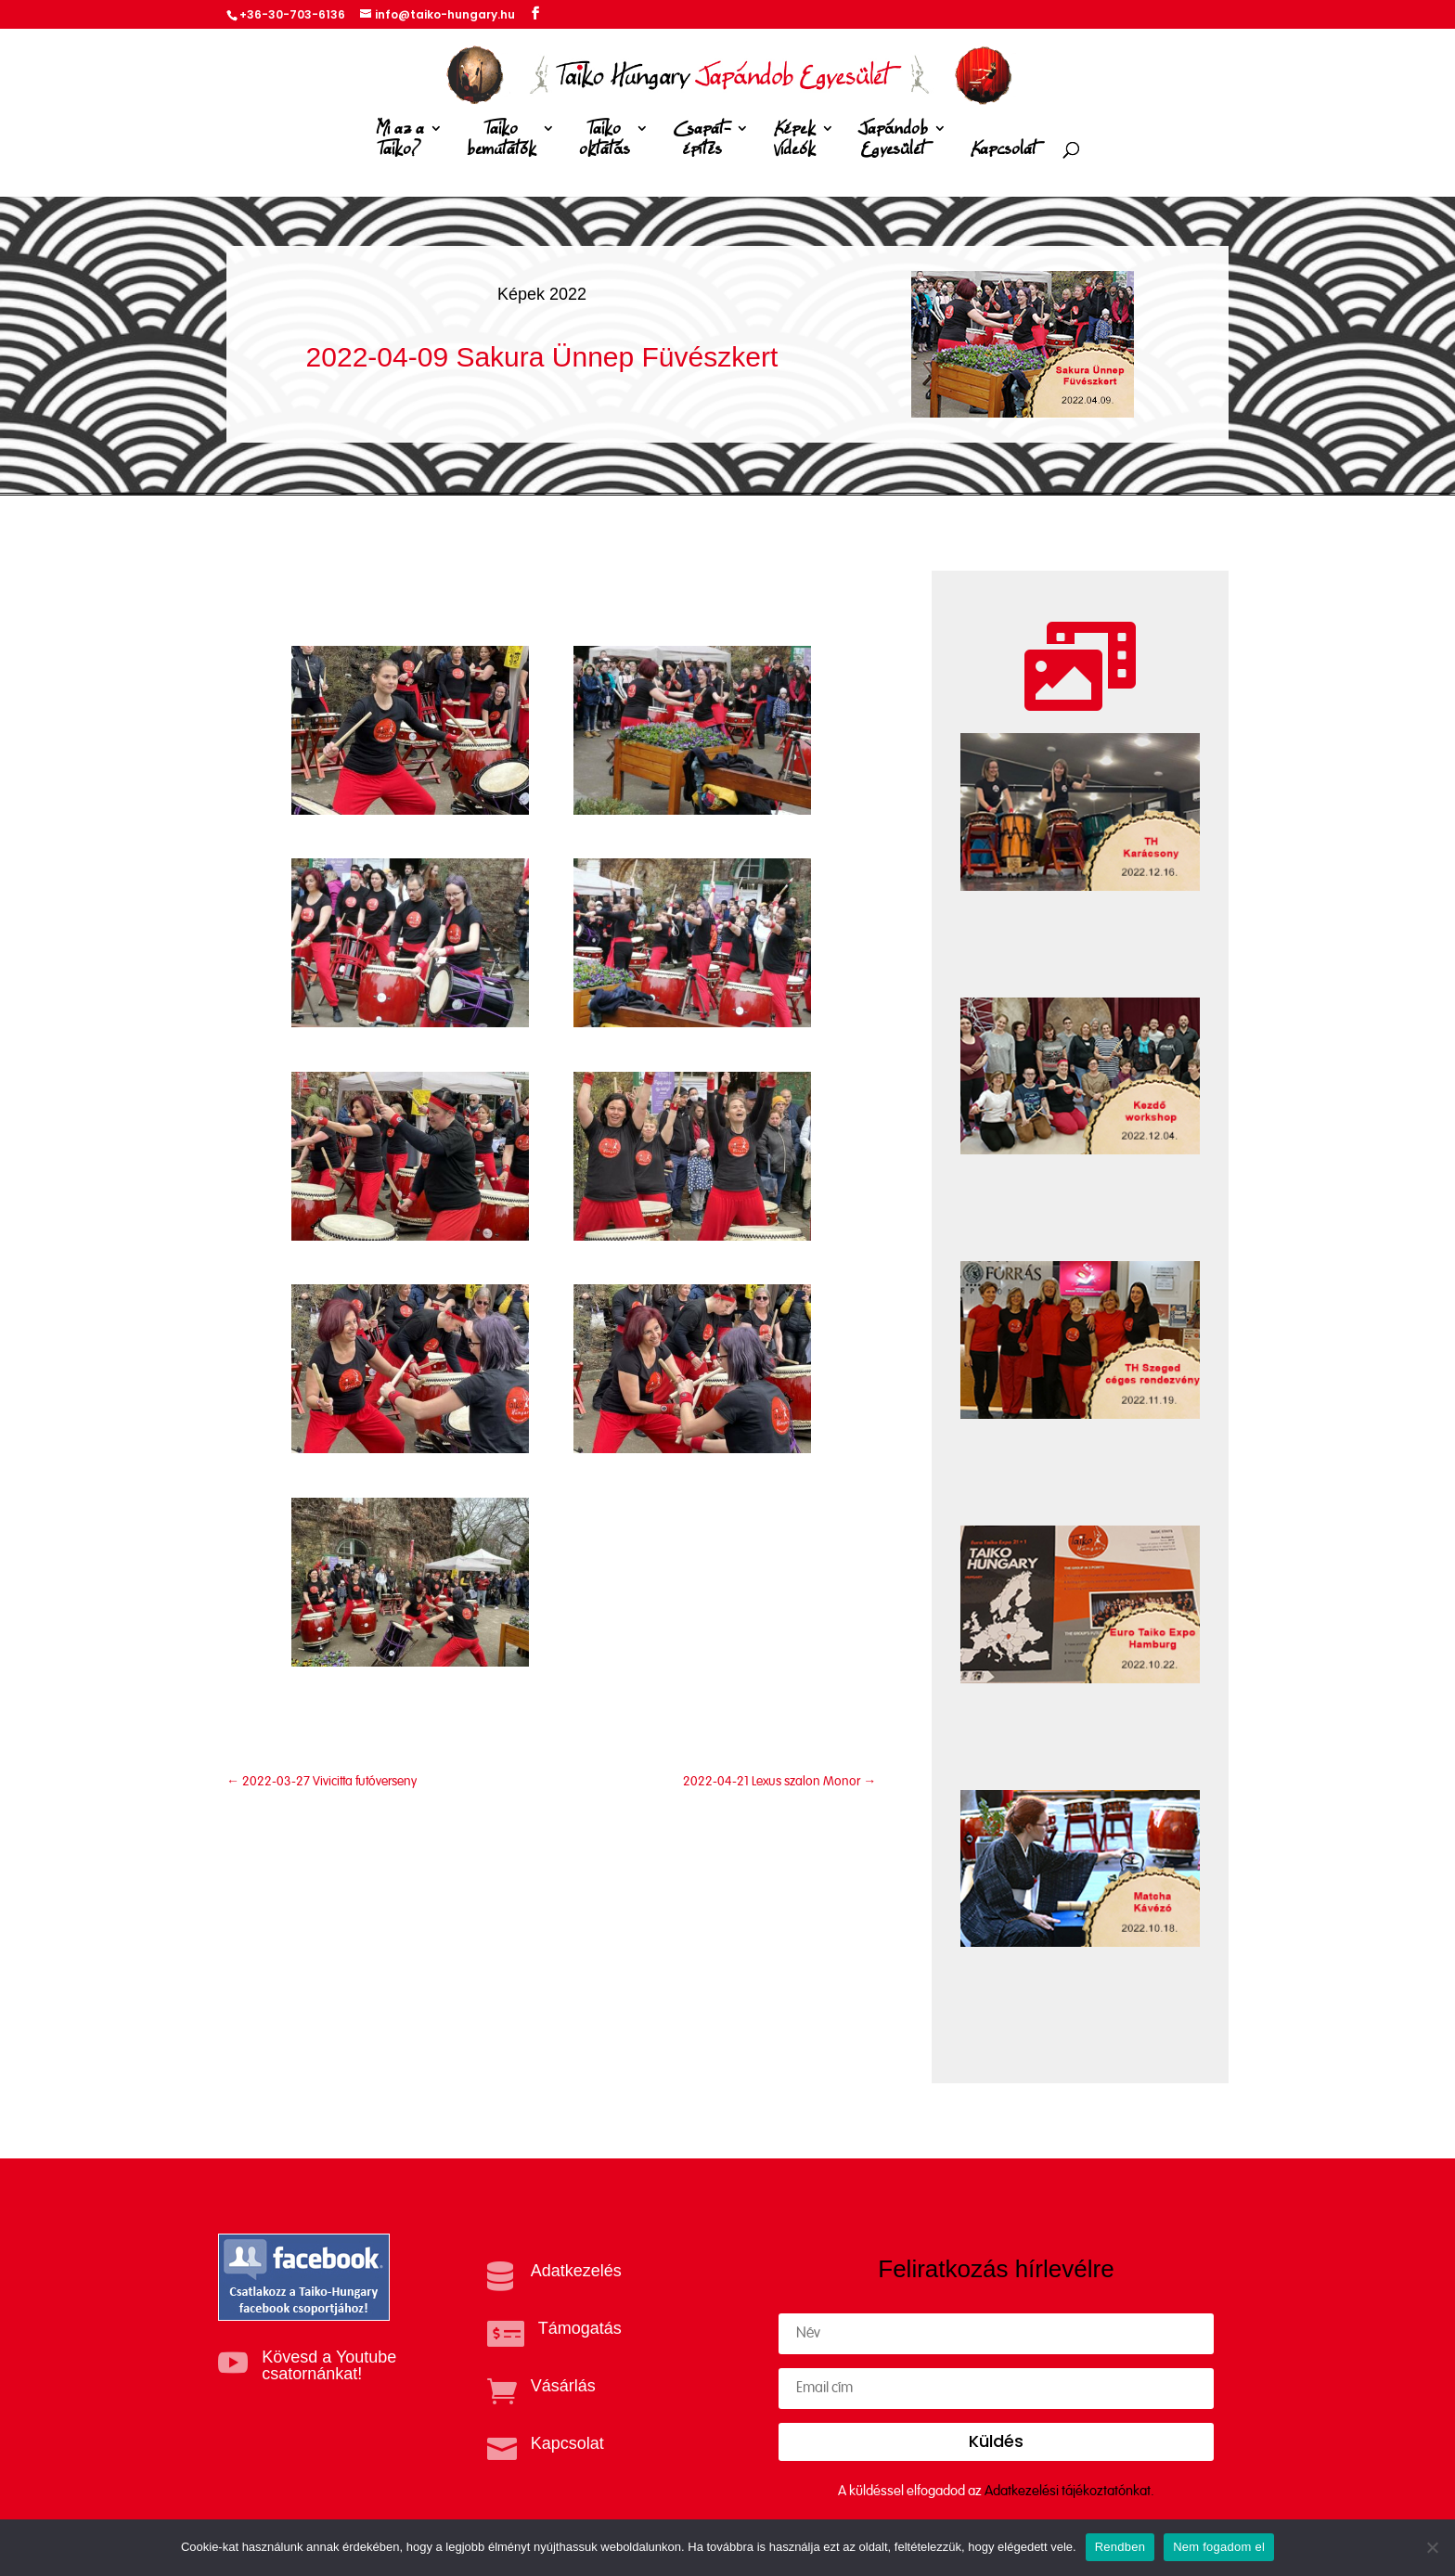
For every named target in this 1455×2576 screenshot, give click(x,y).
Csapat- (701, 142)
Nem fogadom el (1219, 2547)
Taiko (501, 142)
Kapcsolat (1004, 150)
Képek (794, 142)
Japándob (893, 142)
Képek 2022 (541, 294)
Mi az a (400, 142)
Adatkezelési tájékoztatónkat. (1069, 2491)
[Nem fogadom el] (1432, 2547)
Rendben (1120, 2547)
